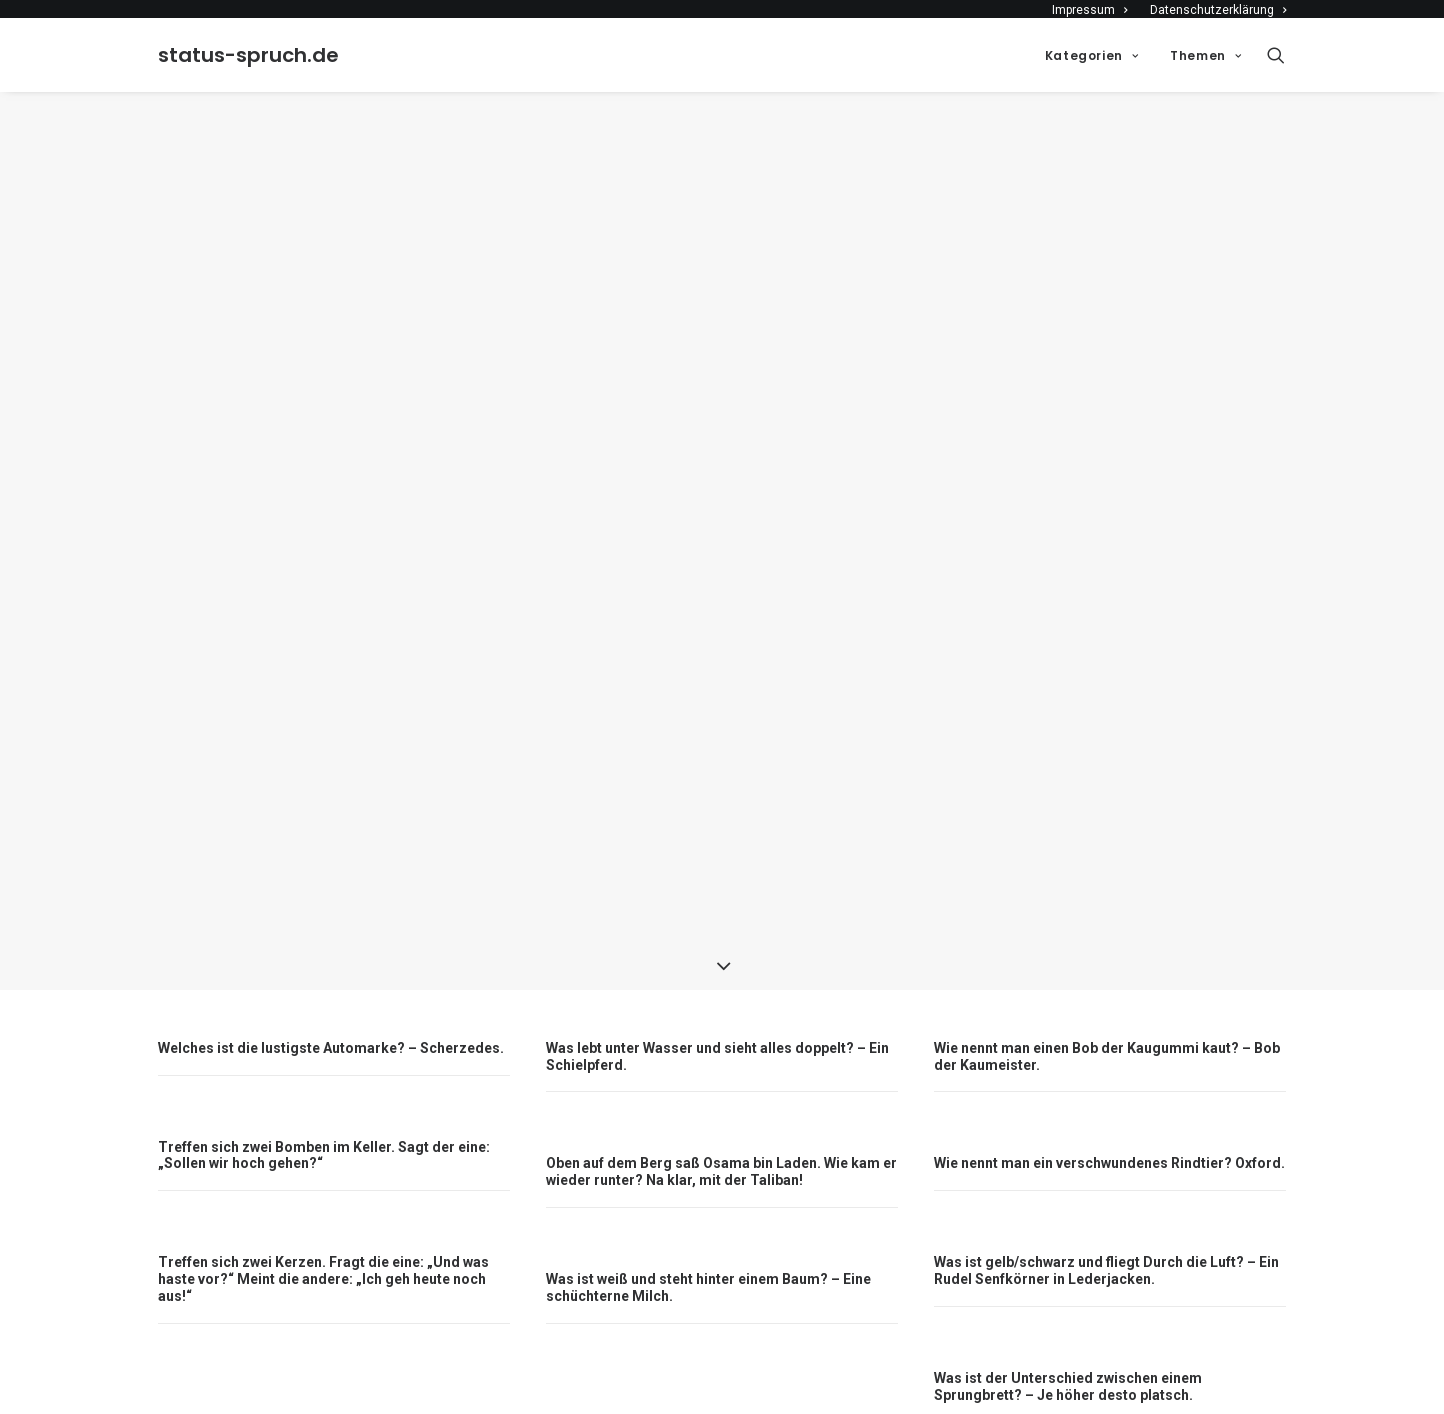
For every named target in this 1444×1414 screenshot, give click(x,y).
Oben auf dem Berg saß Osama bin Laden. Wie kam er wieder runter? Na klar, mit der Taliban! (721, 1135)
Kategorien (1091, 55)
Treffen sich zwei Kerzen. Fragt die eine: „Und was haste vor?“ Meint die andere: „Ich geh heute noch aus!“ (323, 1243)
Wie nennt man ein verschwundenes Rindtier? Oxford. (1109, 1127)
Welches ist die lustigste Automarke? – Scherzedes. (331, 1011)
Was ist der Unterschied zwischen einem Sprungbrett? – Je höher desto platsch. (1068, 1349)
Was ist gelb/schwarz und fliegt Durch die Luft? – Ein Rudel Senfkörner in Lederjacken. (1106, 1234)
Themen (1205, 55)
